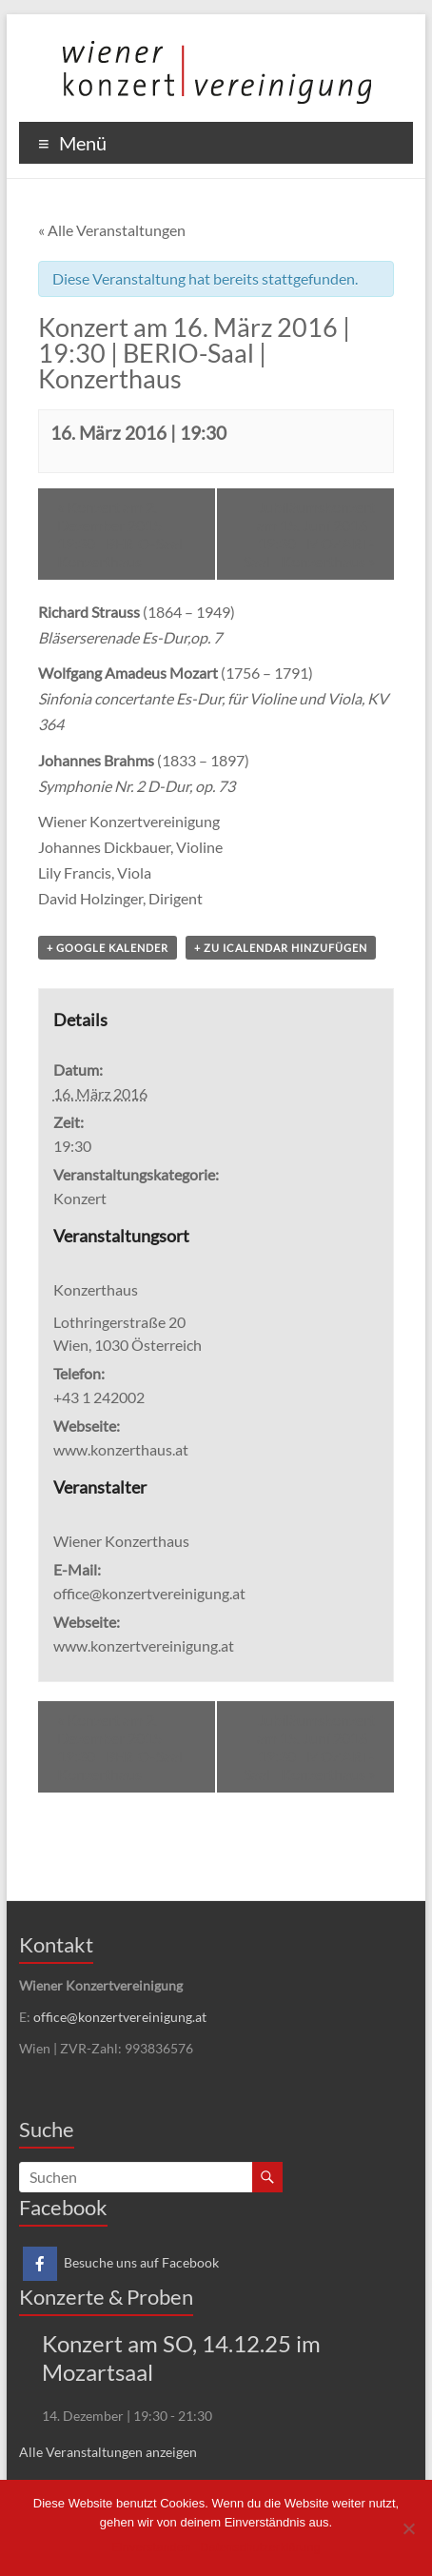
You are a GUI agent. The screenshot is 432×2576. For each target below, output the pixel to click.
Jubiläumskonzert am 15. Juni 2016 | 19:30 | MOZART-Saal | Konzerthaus (309, 534)
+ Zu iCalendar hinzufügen (280, 947)
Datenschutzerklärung (260, 2547)
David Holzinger (90, 898)
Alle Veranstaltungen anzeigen (108, 2452)
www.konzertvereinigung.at (143, 1645)
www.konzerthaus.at (120, 1449)
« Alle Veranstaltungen (112, 230)
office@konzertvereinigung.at (119, 2017)
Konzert (80, 1198)
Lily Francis (74, 872)
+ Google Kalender (107, 947)
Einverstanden (150, 2547)
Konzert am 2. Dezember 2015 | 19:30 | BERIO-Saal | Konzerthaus (123, 534)
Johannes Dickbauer (104, 847)
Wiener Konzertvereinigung (129, 821)
